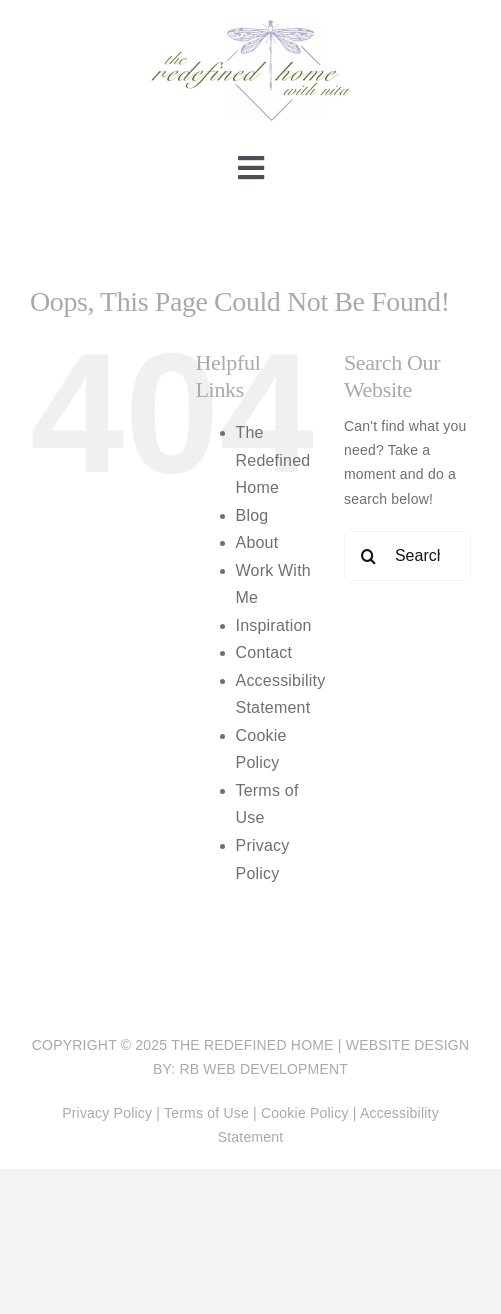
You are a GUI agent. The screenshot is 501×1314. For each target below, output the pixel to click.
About (257, 542)
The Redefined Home (273, 460)
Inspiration (274, 625)
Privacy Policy (107, 1113)
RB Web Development (263, 1069)
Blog (252, 515)
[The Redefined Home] (251, 27)
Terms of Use (206, 1113)
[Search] (369, 556)
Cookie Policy (305, 1113)
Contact (264, 652)
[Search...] (407, 556)
